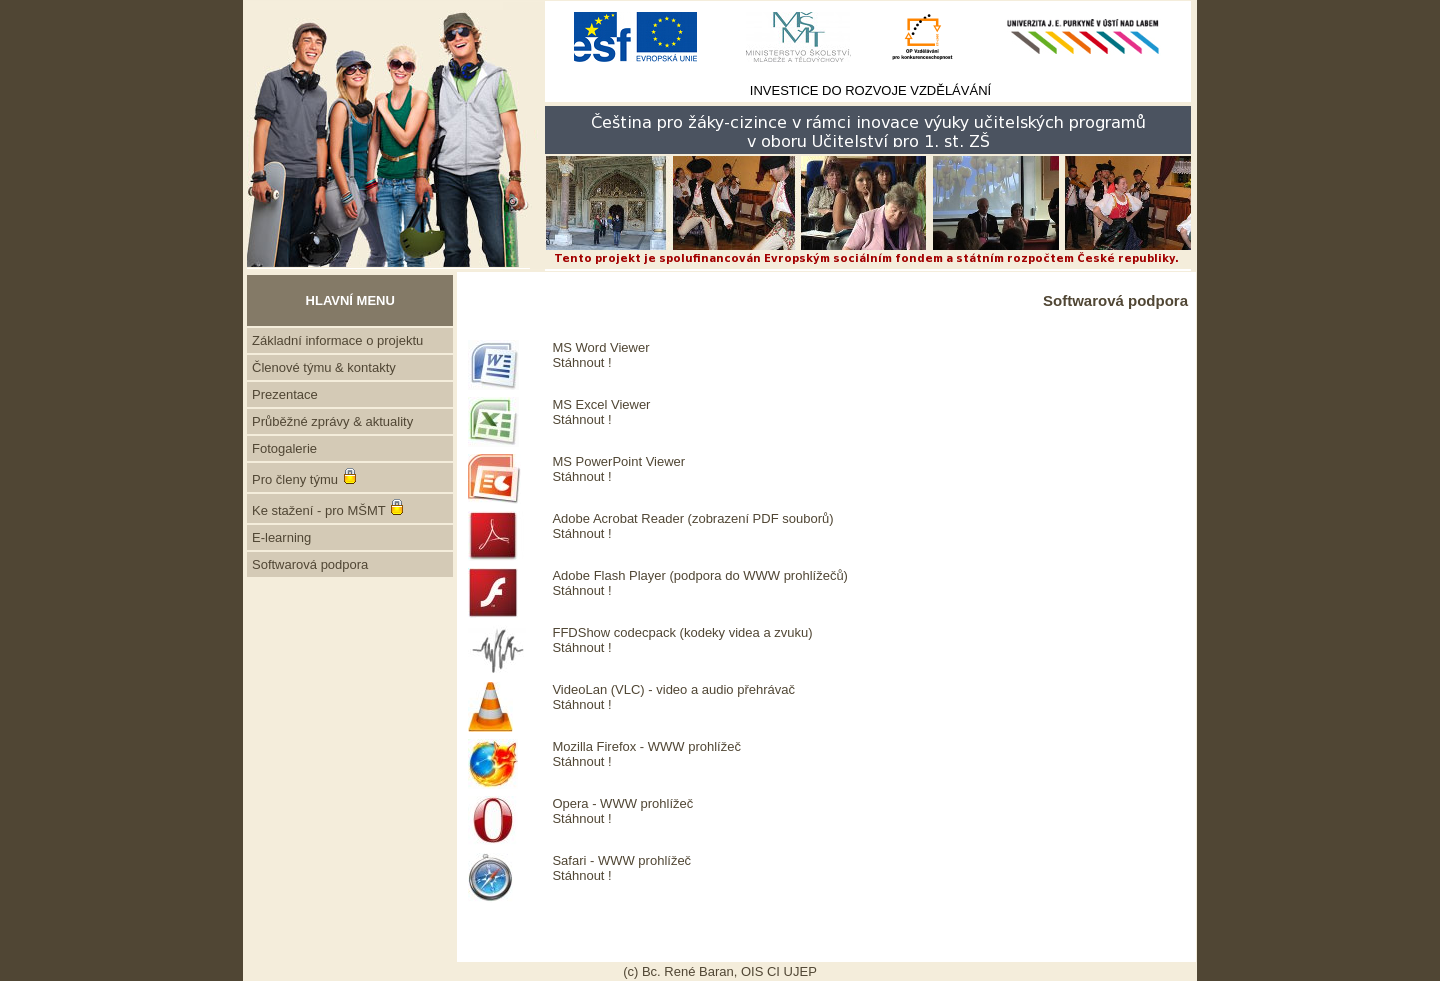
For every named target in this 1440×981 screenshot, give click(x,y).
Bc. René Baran (688, 971)
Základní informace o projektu (337, 340)
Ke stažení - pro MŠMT (318, 510)
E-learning (281, 537)
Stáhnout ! (581, 362)
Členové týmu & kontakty (324, 367)
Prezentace (285, 394)
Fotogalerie (284, 448)
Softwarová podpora (310, 564)
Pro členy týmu (295, 479)
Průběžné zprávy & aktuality (332, 421)
